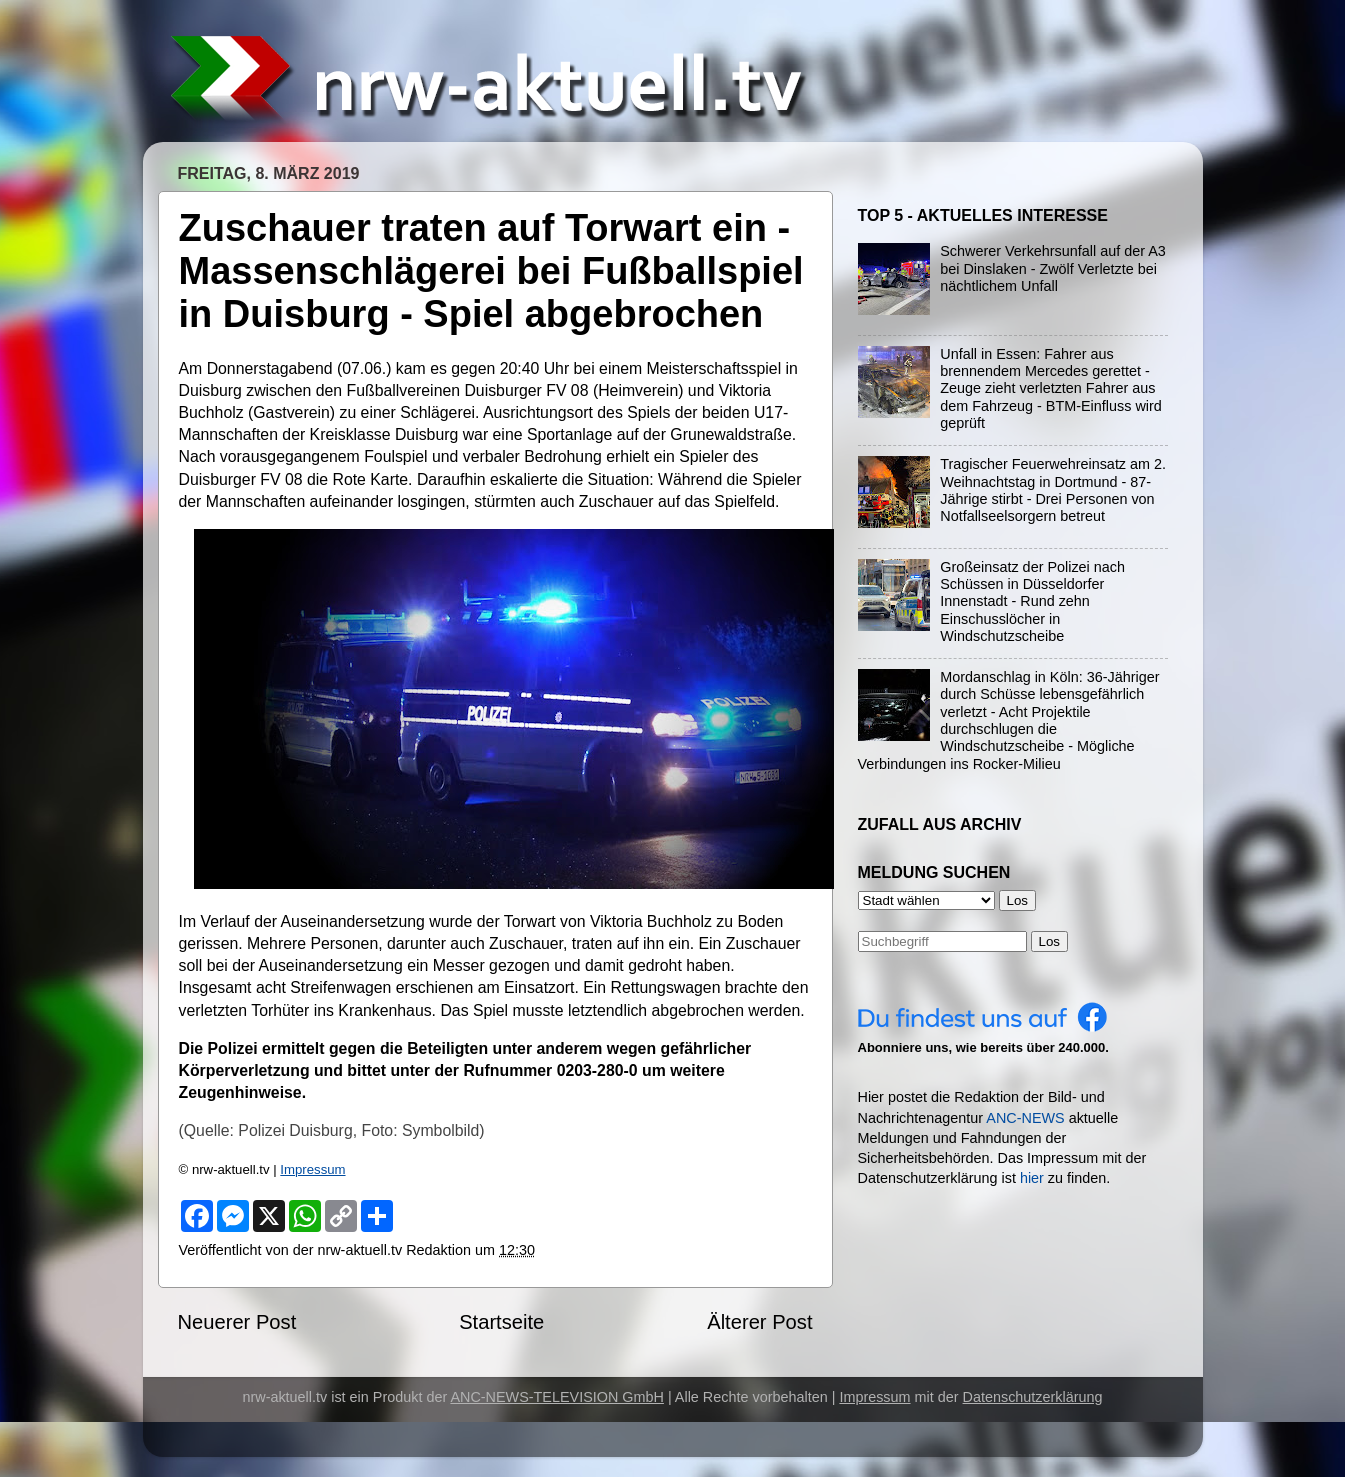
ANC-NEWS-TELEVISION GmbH (557, 1397)
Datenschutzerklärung (1033, 1397)
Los (1050, 941)
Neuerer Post (237, 1322)
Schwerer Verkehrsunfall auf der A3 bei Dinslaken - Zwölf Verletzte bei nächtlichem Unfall (1053, 268)
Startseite (501, 1322)
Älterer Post (759, 1322)
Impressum (312, 1169)
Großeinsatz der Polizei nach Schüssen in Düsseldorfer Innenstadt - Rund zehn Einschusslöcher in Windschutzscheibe (1032, 601)
